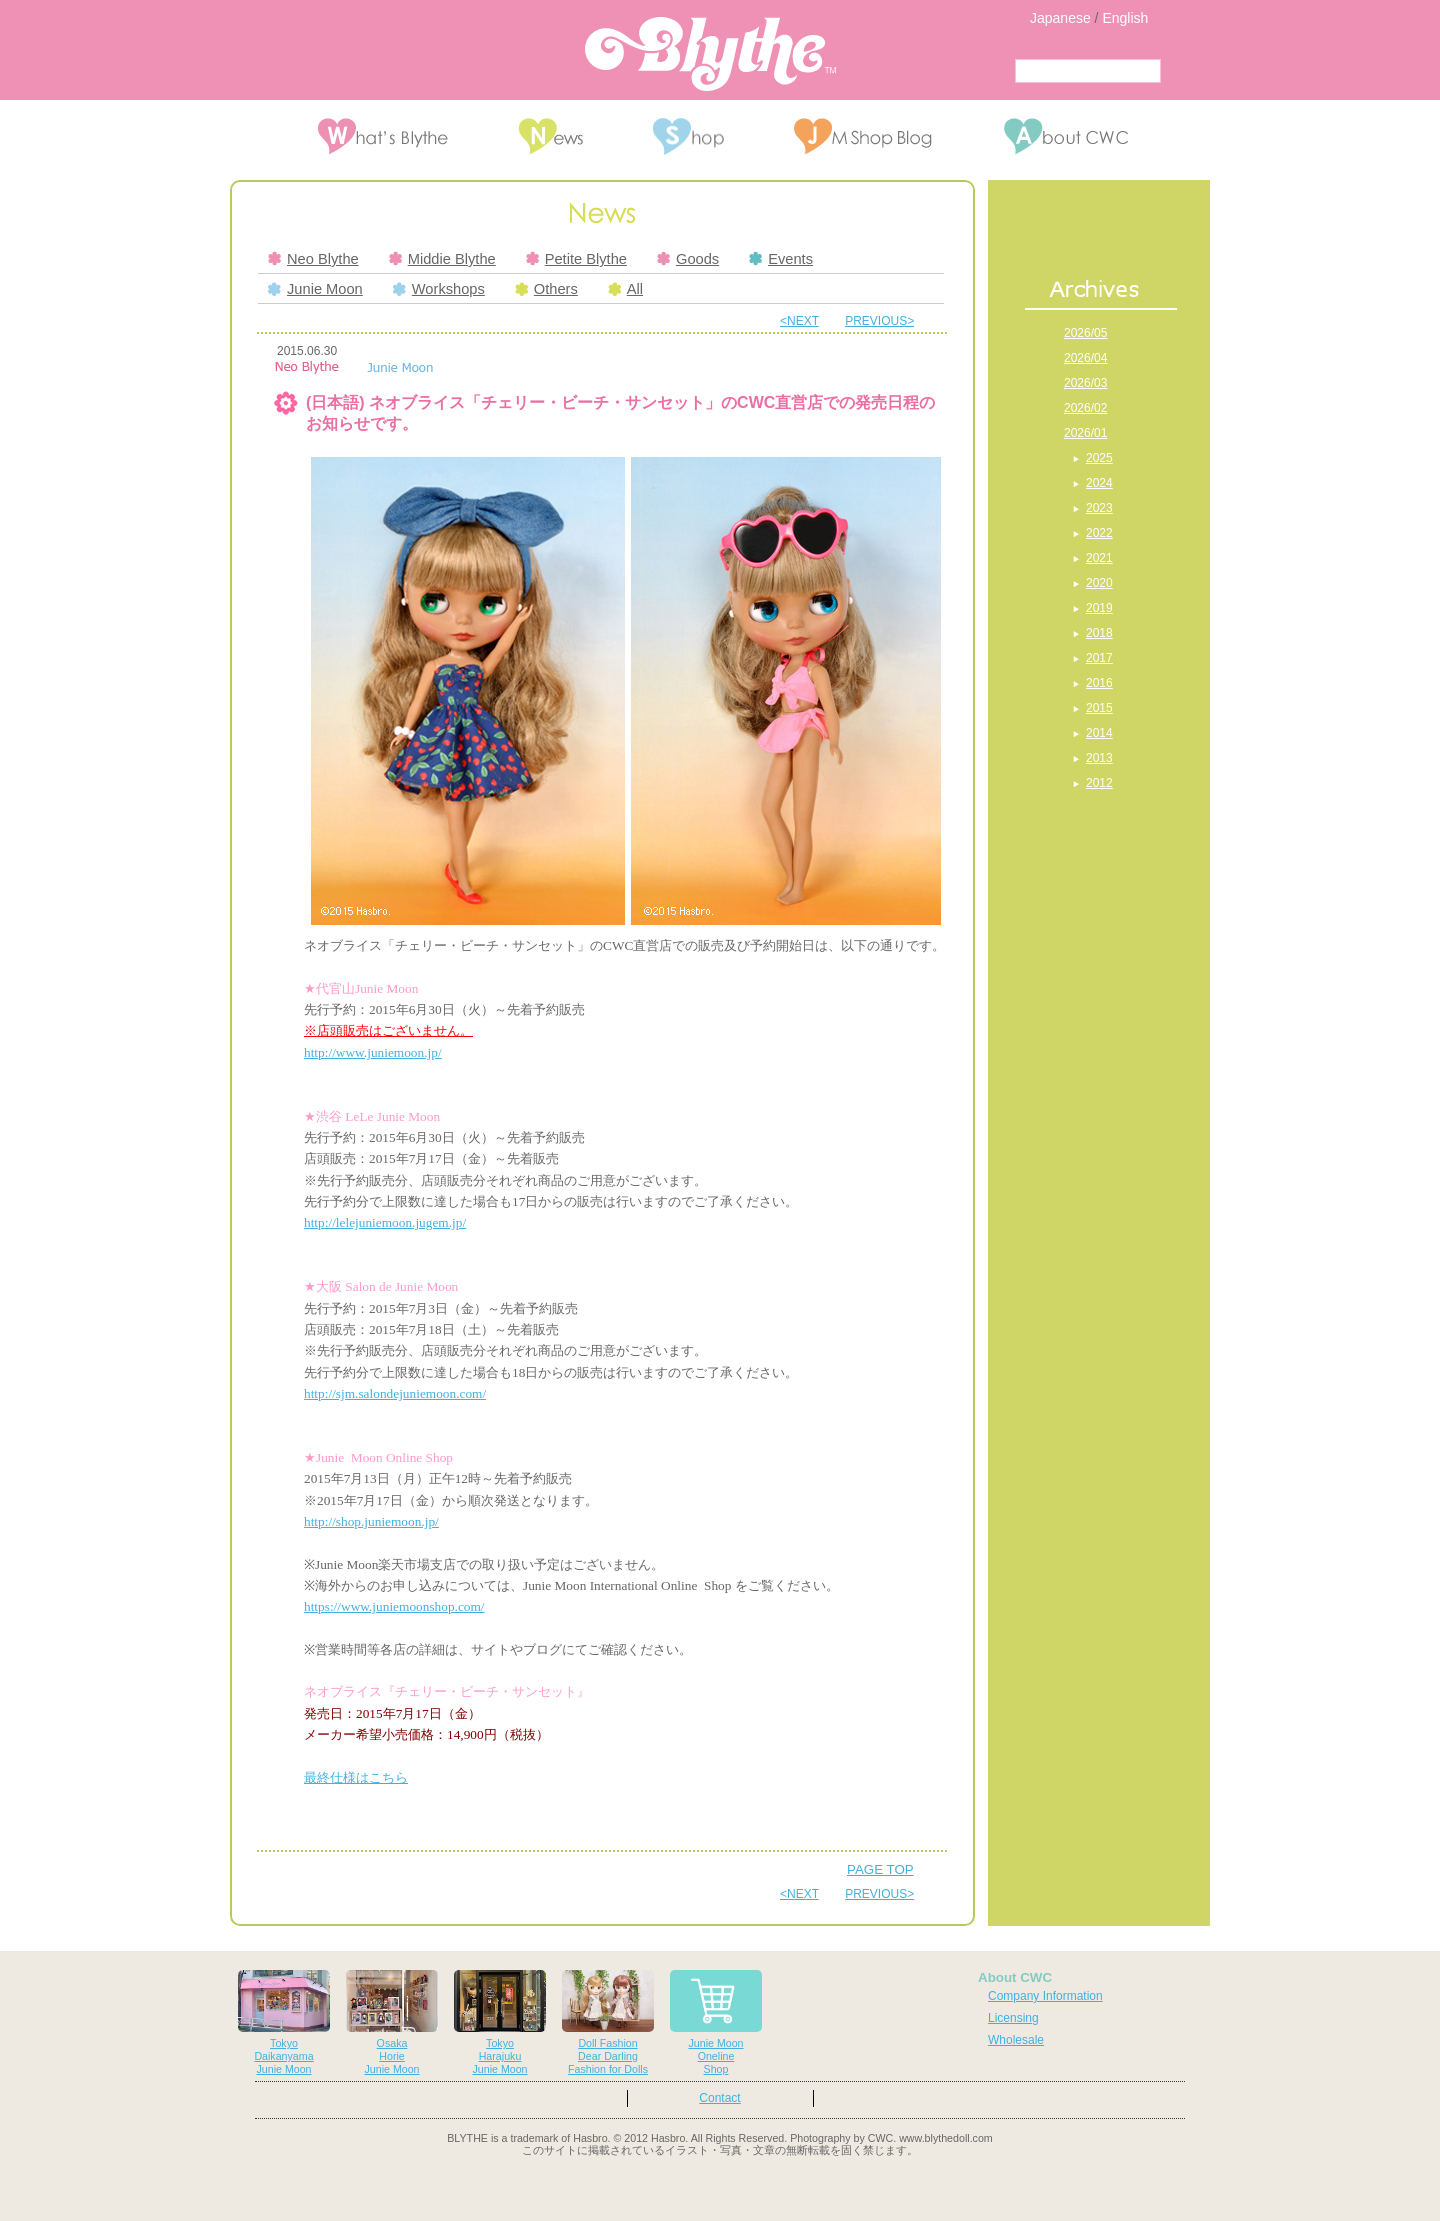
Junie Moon (315, 289)
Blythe (710, 54)
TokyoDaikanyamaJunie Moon (284, 2022)
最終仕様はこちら (356, 1777)
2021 (1099, 558)
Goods (688, 259)
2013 (1099, 758)
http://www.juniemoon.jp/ (373, 1052)
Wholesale (1016, 2040)
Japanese (1060, 18)
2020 (1099, 583)
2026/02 (1085, 408)
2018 (1099, 633)
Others (546, 289)
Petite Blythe (576, 259)
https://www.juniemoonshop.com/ (394, 1606)
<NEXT (799, 321)
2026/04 (1085, 358)
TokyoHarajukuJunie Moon (500, 2022)
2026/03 (1085, 383)
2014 (1099, 733)
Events (781, 259)
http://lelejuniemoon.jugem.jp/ (385, 1222)
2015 (1099, 708)
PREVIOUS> (879, 321)
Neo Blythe (313, 259)
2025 (1099, 458)
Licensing (1013, 2018)
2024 (1099, 483)
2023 (1099, 508)
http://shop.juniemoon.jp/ (371, 1521)
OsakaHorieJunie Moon (392, 2022)
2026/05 (1085, 333)
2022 (1099, 533)
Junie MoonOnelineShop (716, 2022)
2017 (1099, 658)
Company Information (1045, 1996)
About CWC (1015, 1977)
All (625, 289)
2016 (1099, 683)
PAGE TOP (880, 1869)
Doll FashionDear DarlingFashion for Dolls (608, 2022)
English (1125, 18)
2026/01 (1085, 433)
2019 (1099, 608)
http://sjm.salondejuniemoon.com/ (395, 1393)
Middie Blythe (442, 259)
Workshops (439, 289)
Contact (719, 2098)
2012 (1099, 783)
